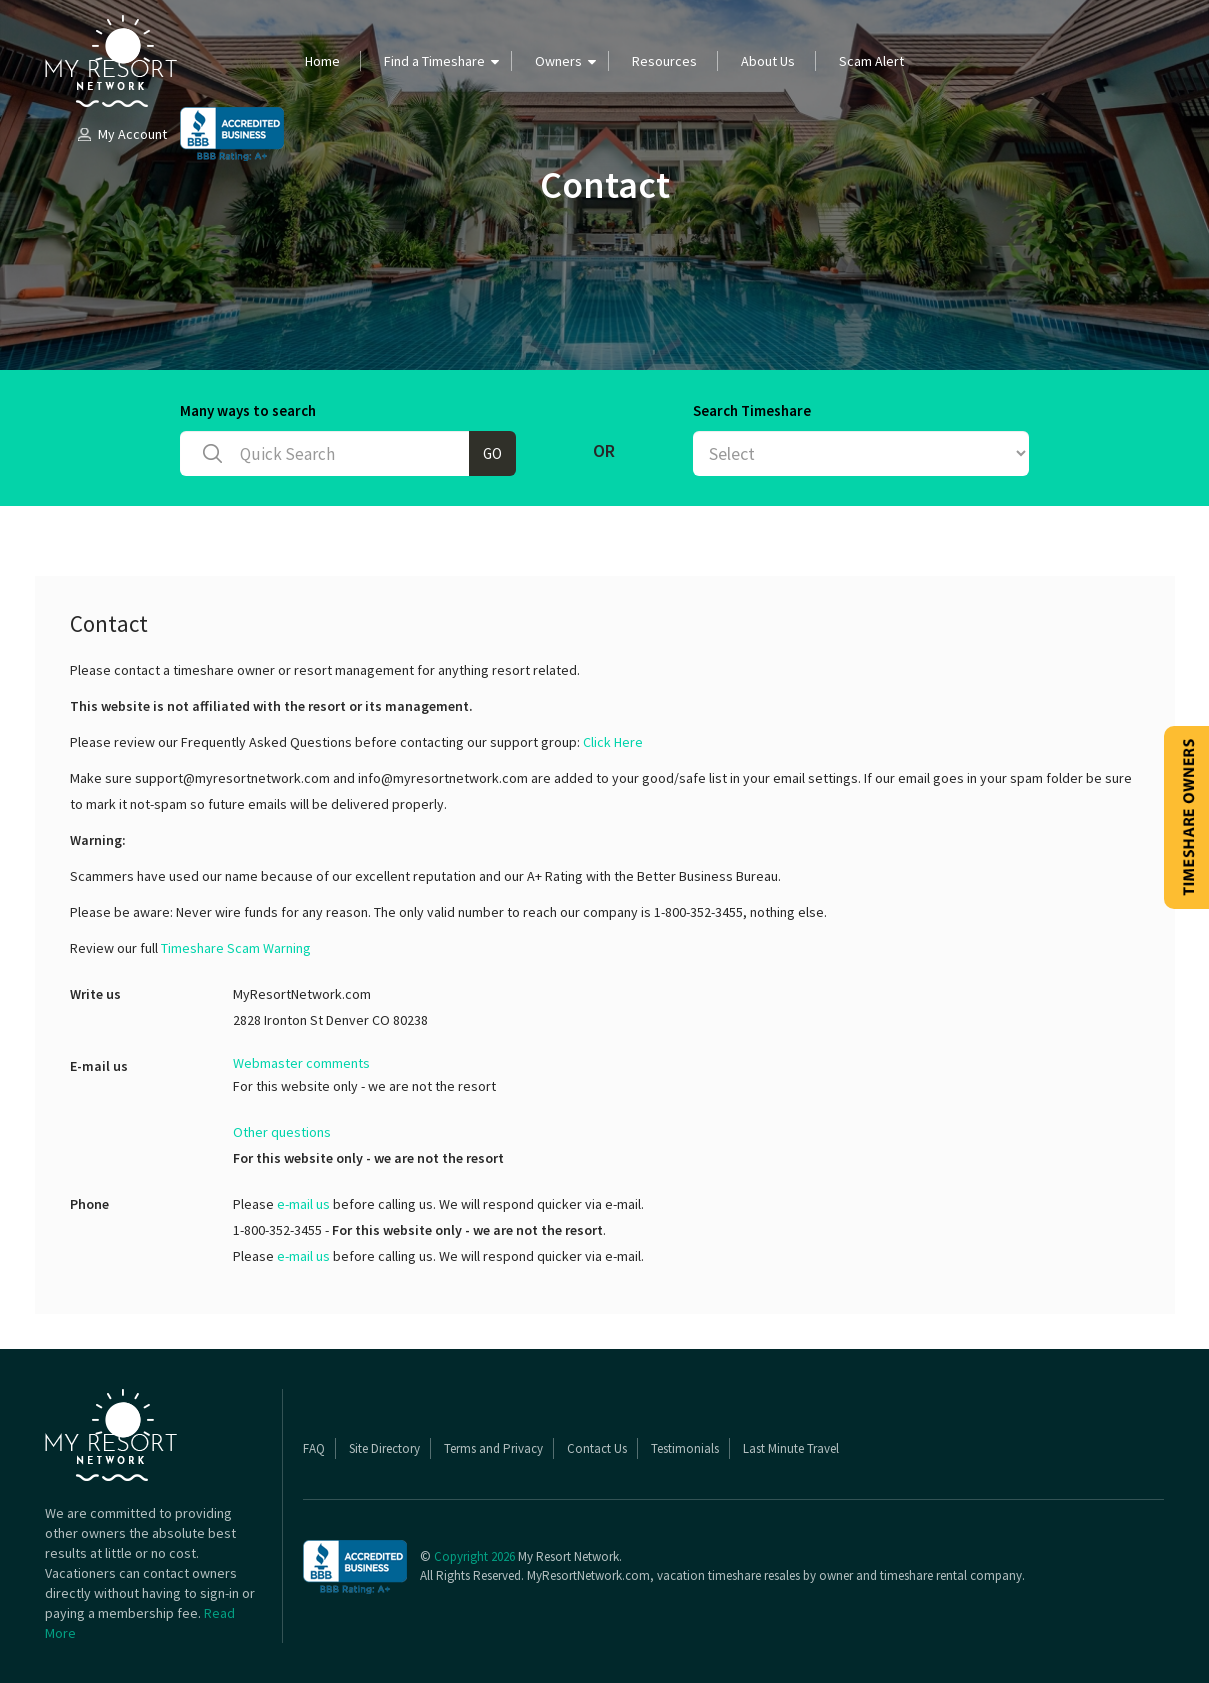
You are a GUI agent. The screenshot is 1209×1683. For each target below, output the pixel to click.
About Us (768, 61)
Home (322, 61)
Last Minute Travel (791, 1448)
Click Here (613, 742)
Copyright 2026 (474, 1556)
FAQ (314, 1448)
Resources (664, 61)
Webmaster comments (301, 1063)
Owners (558, 61)
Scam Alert (871, 61)
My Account (121, 134)
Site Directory (384, 1448)
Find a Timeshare (434, 61)
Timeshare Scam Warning (236, 948)
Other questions (282, 1132)
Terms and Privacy (493, 1448)
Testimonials (685, 1448)
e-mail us (303, 1204)
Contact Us (597, 1448)
